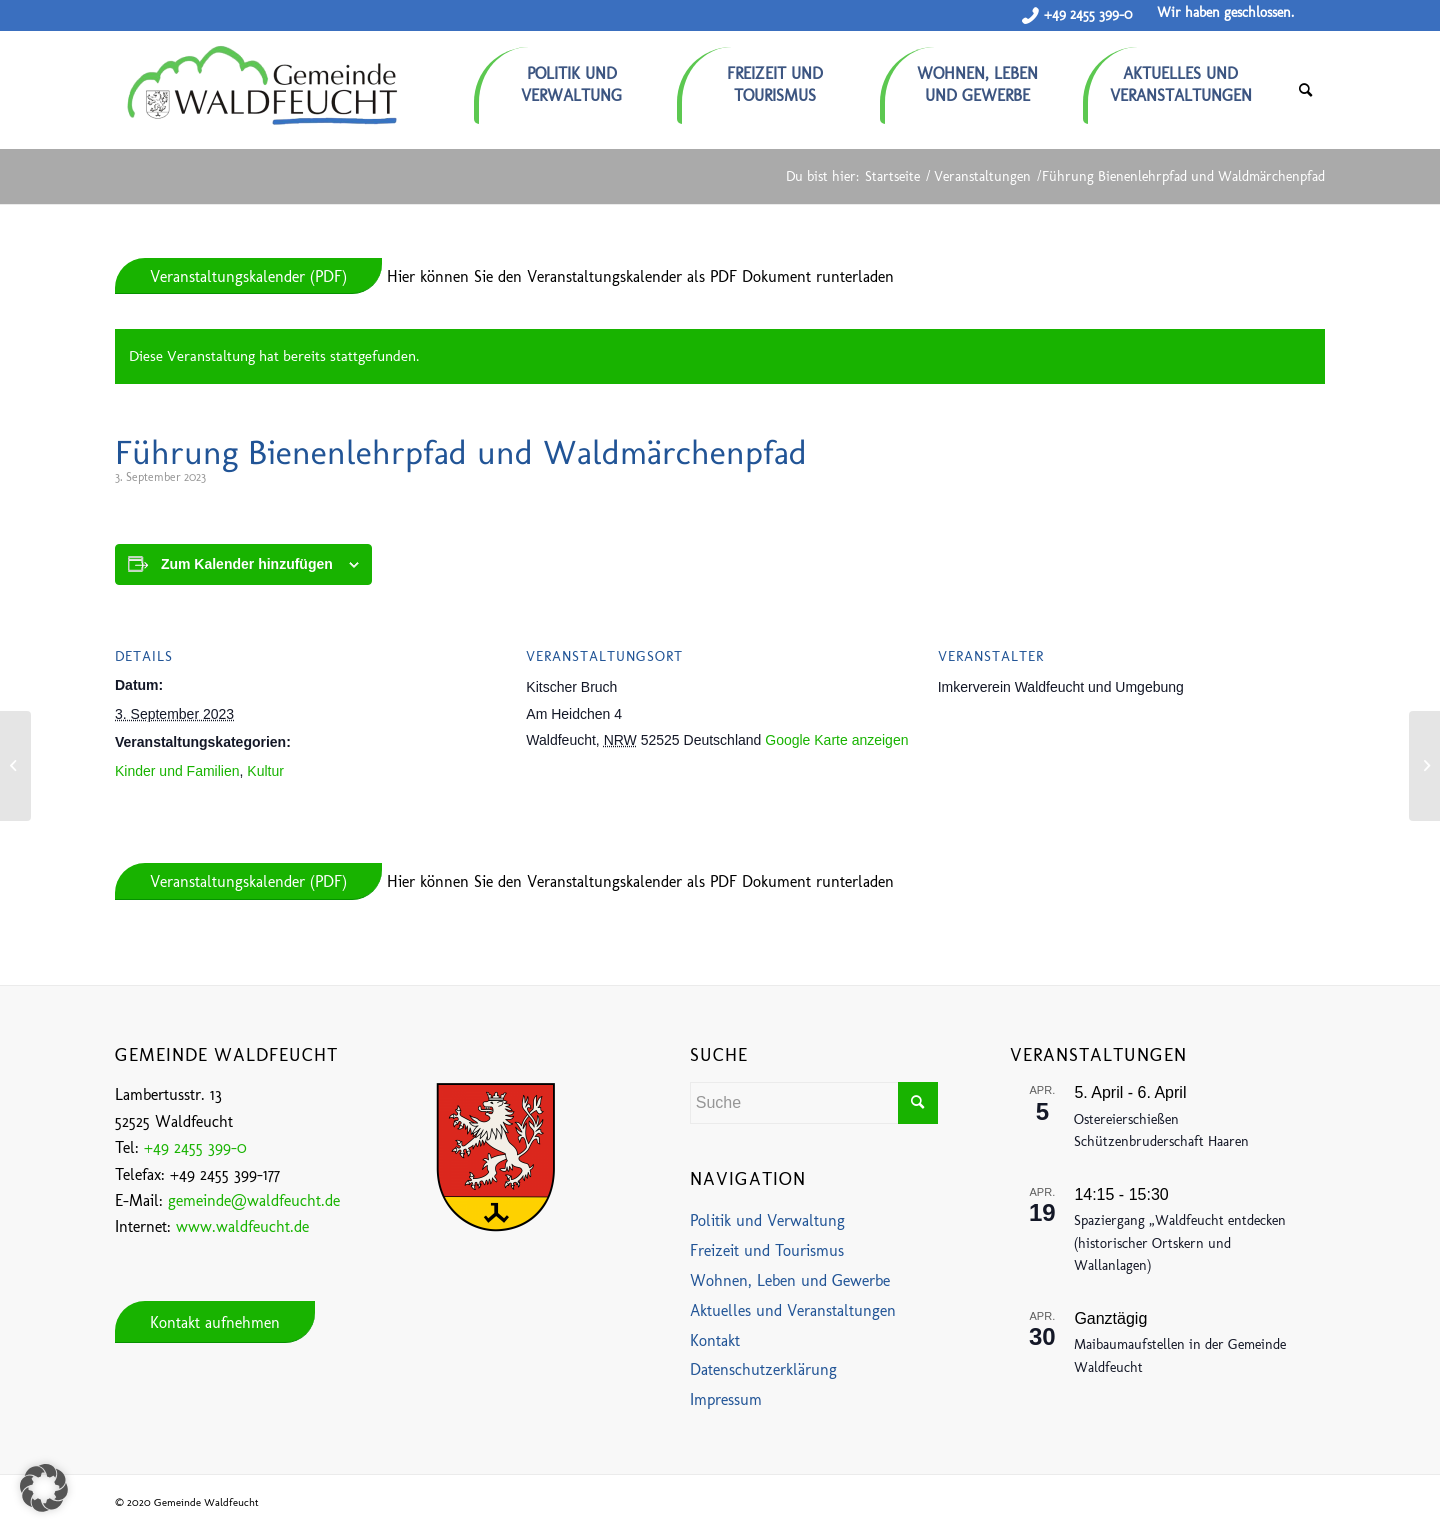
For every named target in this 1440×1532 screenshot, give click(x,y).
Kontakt (715, 1340)
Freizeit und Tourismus (767, 1250)
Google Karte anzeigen (836, 740)
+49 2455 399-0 (1088, 14)
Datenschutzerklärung (763, 1369)
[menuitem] (575, 77)
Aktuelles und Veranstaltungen (793, 1310)
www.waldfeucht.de (242, 1226)
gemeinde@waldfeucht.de (254, 1200)
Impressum (726, 1399)
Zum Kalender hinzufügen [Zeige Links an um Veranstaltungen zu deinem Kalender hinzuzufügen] (247, 564)
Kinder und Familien (177, 771)
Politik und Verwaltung (767, 1220)
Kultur (265, 771)
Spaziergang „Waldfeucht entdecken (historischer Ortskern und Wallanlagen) (1180, 1243)
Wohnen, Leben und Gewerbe (790, 1280)
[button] (44, 1488)
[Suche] (1305, 90)
